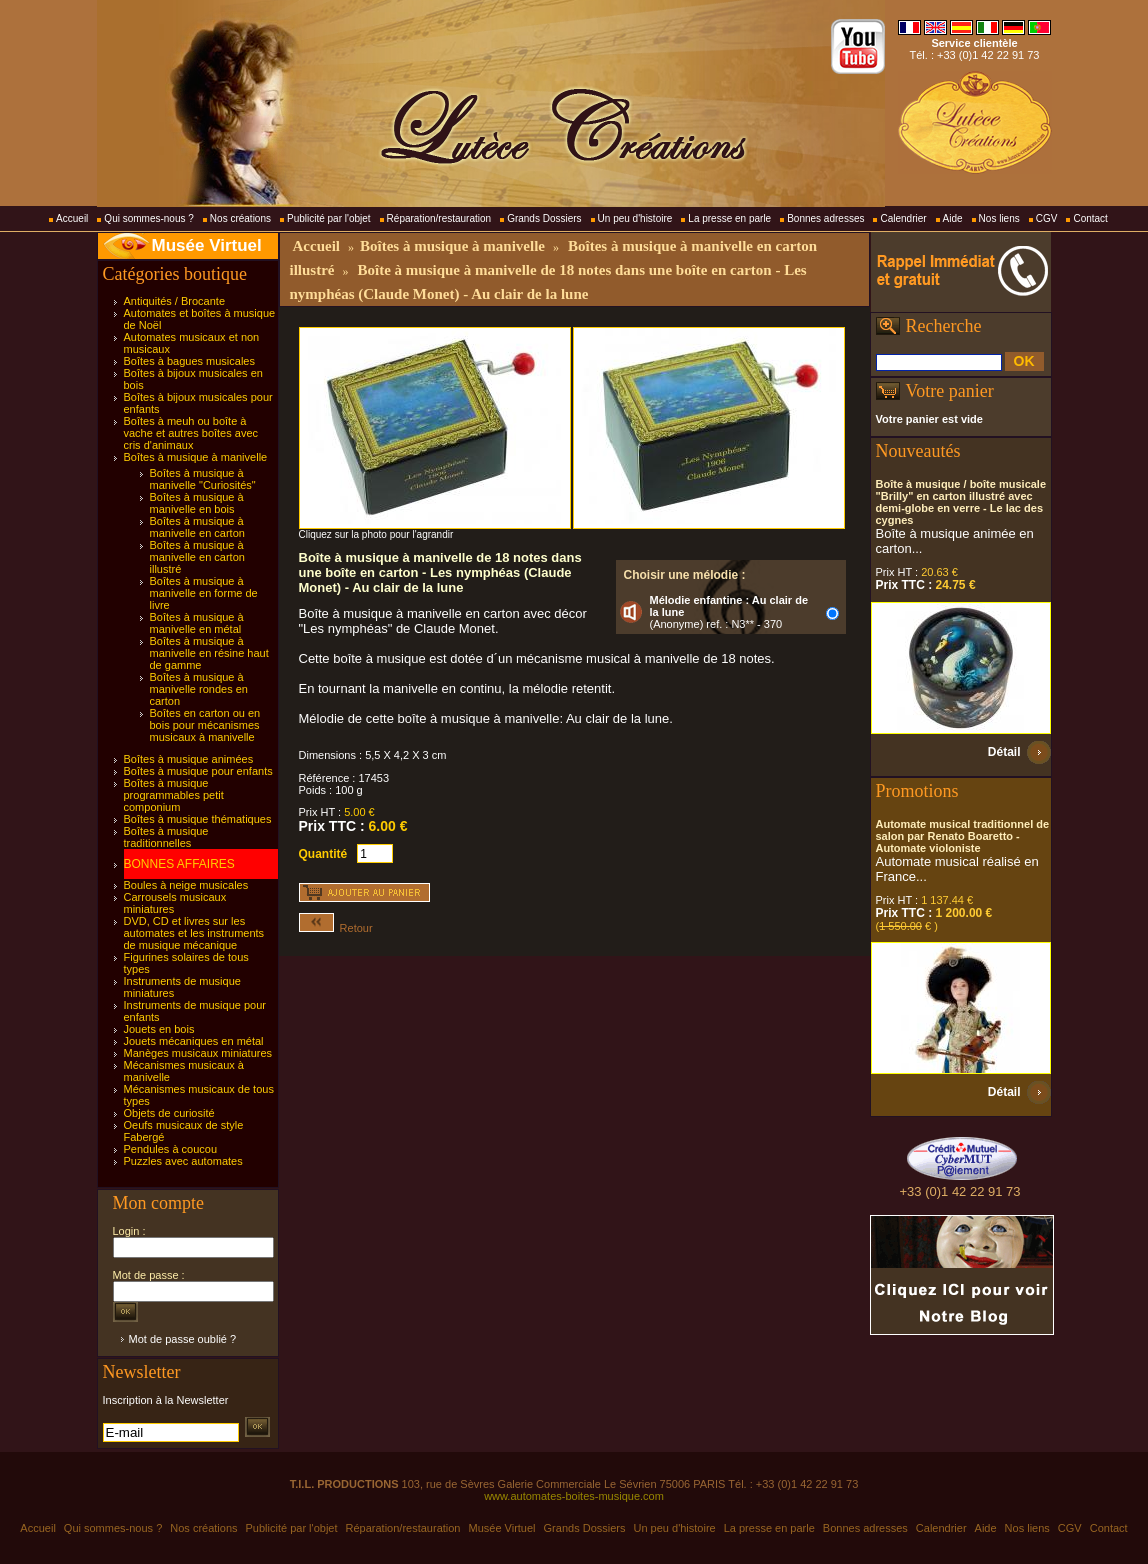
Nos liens (999, 218)
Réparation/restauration (439, 218)
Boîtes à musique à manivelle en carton (197, 527)
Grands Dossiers (544, 218)
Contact (1090, 218)
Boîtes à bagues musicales (189, 361)
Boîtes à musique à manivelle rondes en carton (199, 689)
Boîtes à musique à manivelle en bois (197, 503)
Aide (953, 218)
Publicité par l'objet (329, 218)
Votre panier (950, 391)
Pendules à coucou (171, 1149)
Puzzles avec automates (183, 1161)
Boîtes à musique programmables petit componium (174, 795)
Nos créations (240, 218)
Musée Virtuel (207, 245)
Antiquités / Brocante (175, 301)
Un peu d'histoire (635, 218)
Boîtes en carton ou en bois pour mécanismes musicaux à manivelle (205, 725)
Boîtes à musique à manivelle (196, 457)
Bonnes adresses (825, 218)
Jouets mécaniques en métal (194, 1041)
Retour (336, 928)
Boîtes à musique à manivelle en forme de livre (204, 593)
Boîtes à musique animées (189, 759)
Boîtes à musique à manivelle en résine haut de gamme (209, 653)
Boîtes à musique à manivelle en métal (197, 623)
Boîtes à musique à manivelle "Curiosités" (203, 479)
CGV (1047, 218)
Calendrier (903, 218)
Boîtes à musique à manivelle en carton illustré (197, 557)
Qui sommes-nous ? (148, 218)
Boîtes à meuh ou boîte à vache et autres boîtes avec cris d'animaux (191, 433)
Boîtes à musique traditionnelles (166, 837)
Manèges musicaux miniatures (198, 1053)
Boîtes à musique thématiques (198, 819)
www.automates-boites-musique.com (574, 1496)
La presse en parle (729, 218)
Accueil (72, 218)
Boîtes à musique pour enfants (198, 771)
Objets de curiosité (169, 1113)
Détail (1004, 752)
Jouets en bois (159, 1029)
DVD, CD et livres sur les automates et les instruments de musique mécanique (194, 933)
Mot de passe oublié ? (183, 1339)
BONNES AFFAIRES (179, 864)
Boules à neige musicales (186, 885)
